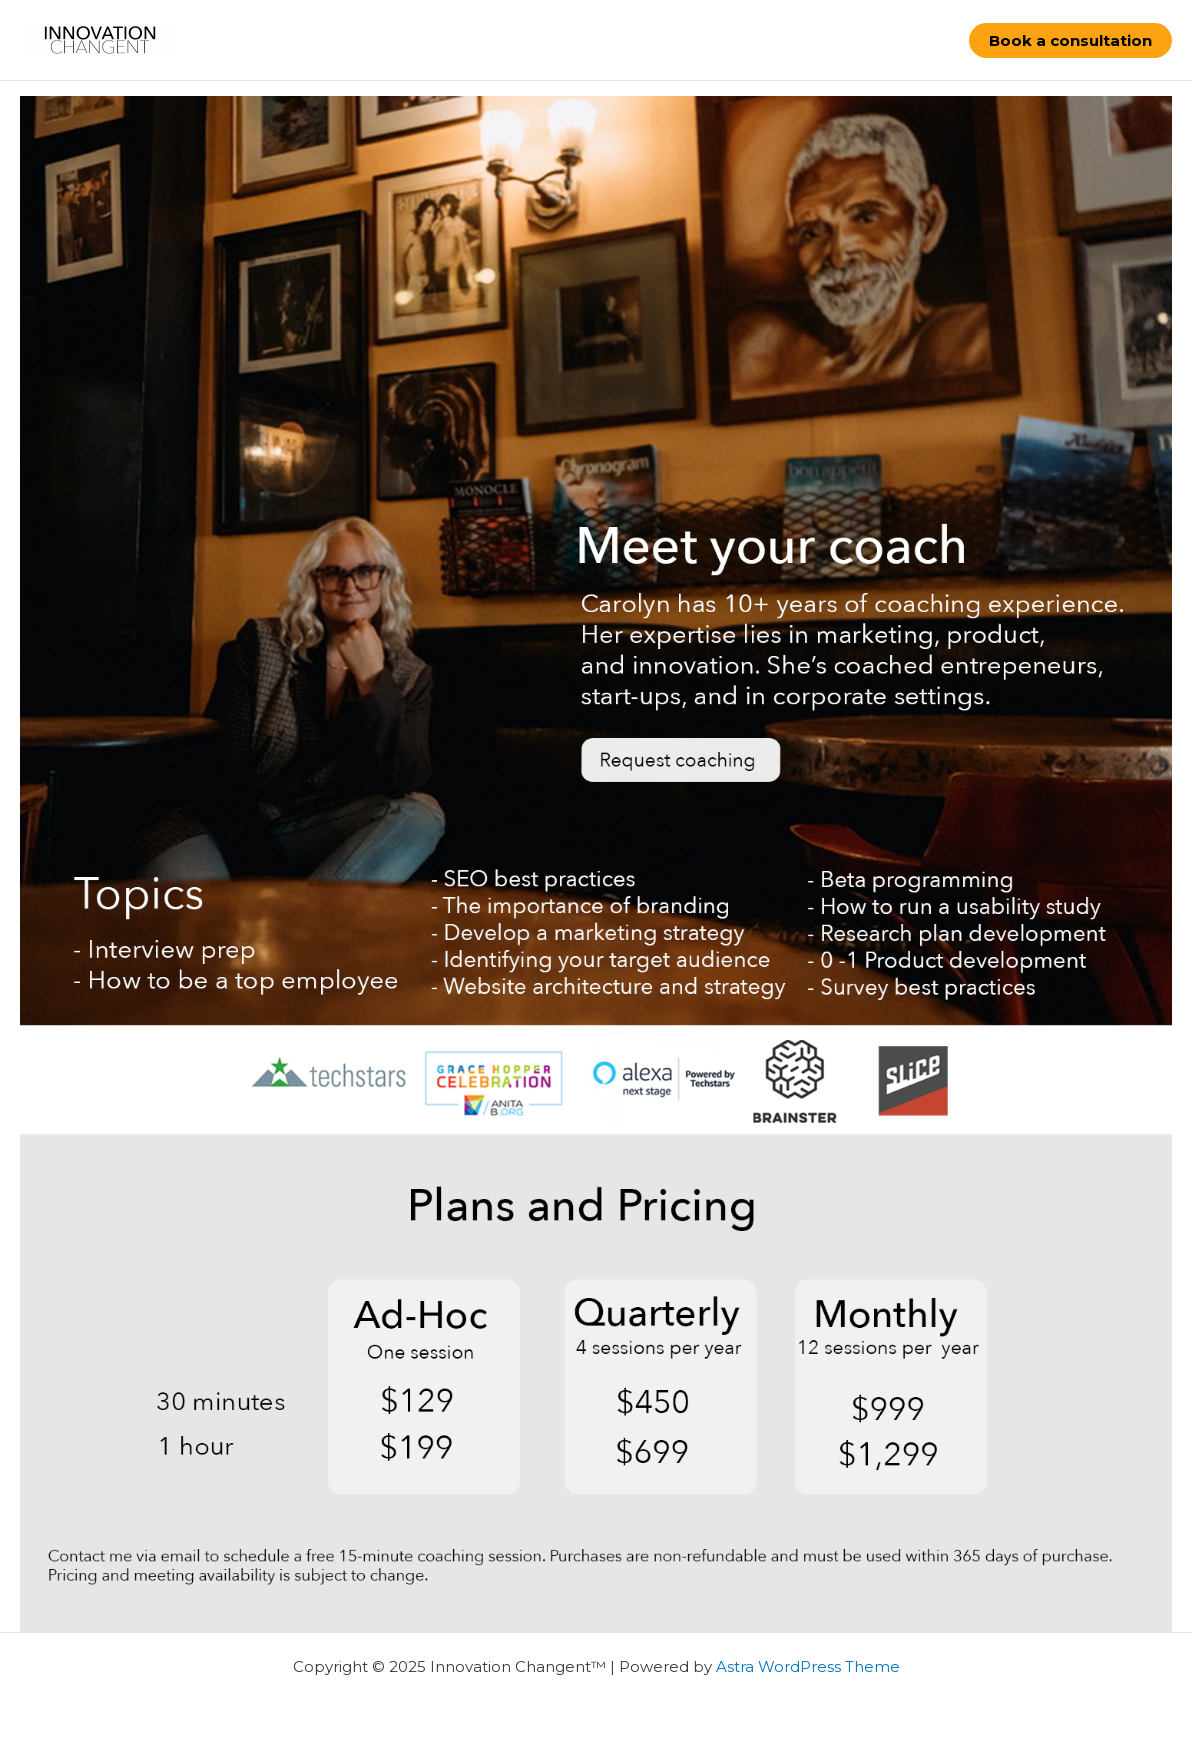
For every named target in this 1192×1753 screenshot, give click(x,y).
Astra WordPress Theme (808, 1666)
